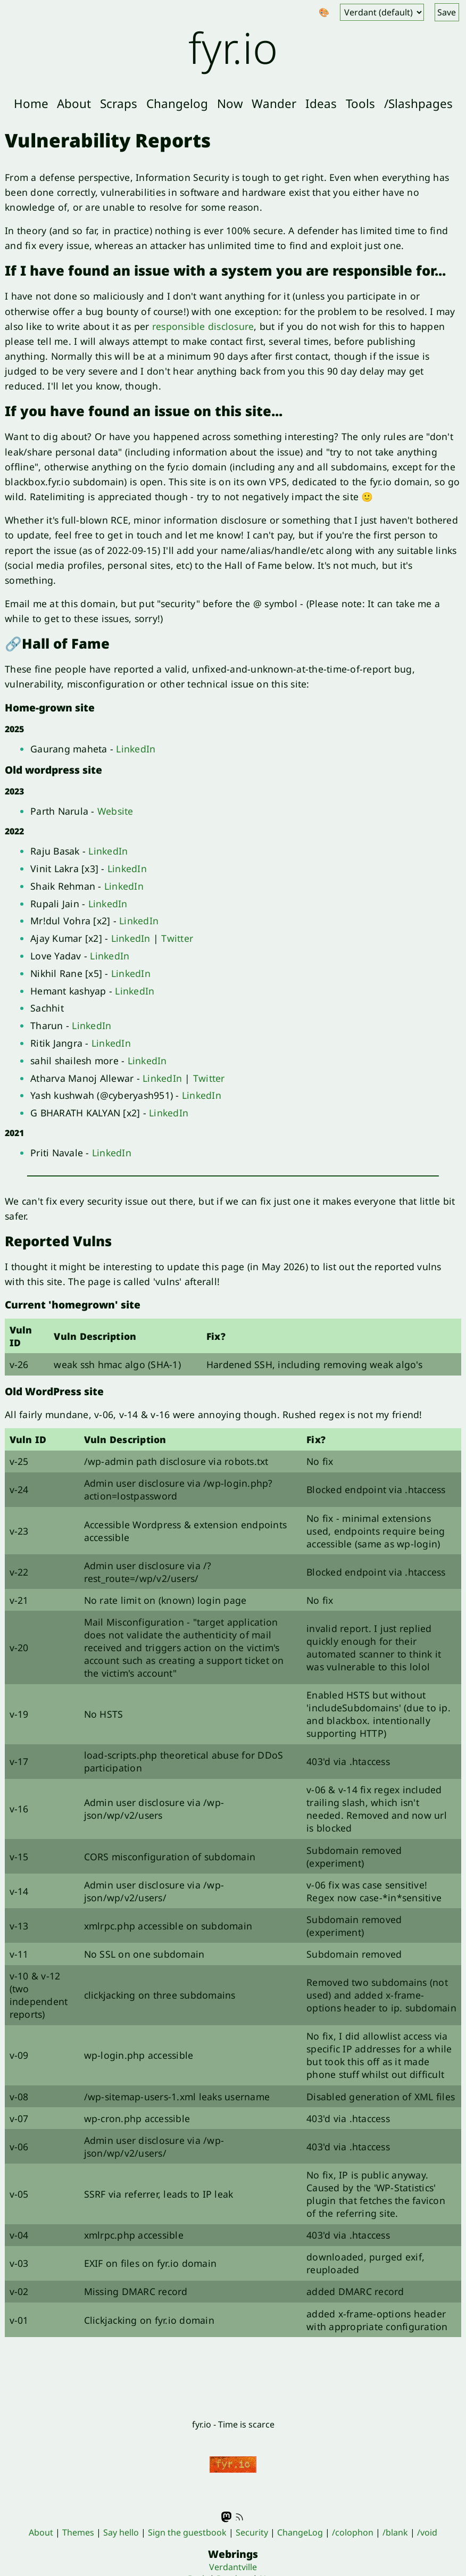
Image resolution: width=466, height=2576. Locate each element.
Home (31, 103)
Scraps (118, 103)
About (74, 103)
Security (252, 2532)
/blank (395, 2532)
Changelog (177, 103)
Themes (78, 2532)
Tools (360, 103)
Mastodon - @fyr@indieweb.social (226, 2517)
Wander (274, 103)
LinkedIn (135, 748)
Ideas (321, 103)
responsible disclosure (203, 326)
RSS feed (239, 2517)
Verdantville (233, 2567)
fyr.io (233, 47)
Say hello (121, 2532)
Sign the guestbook (187, 2532)
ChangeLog (300, 2532)
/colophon (352, 2532)
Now (230, 103)
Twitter (177, 938)
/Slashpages (418, 103)
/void (427, 2532)
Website (115, 811)
